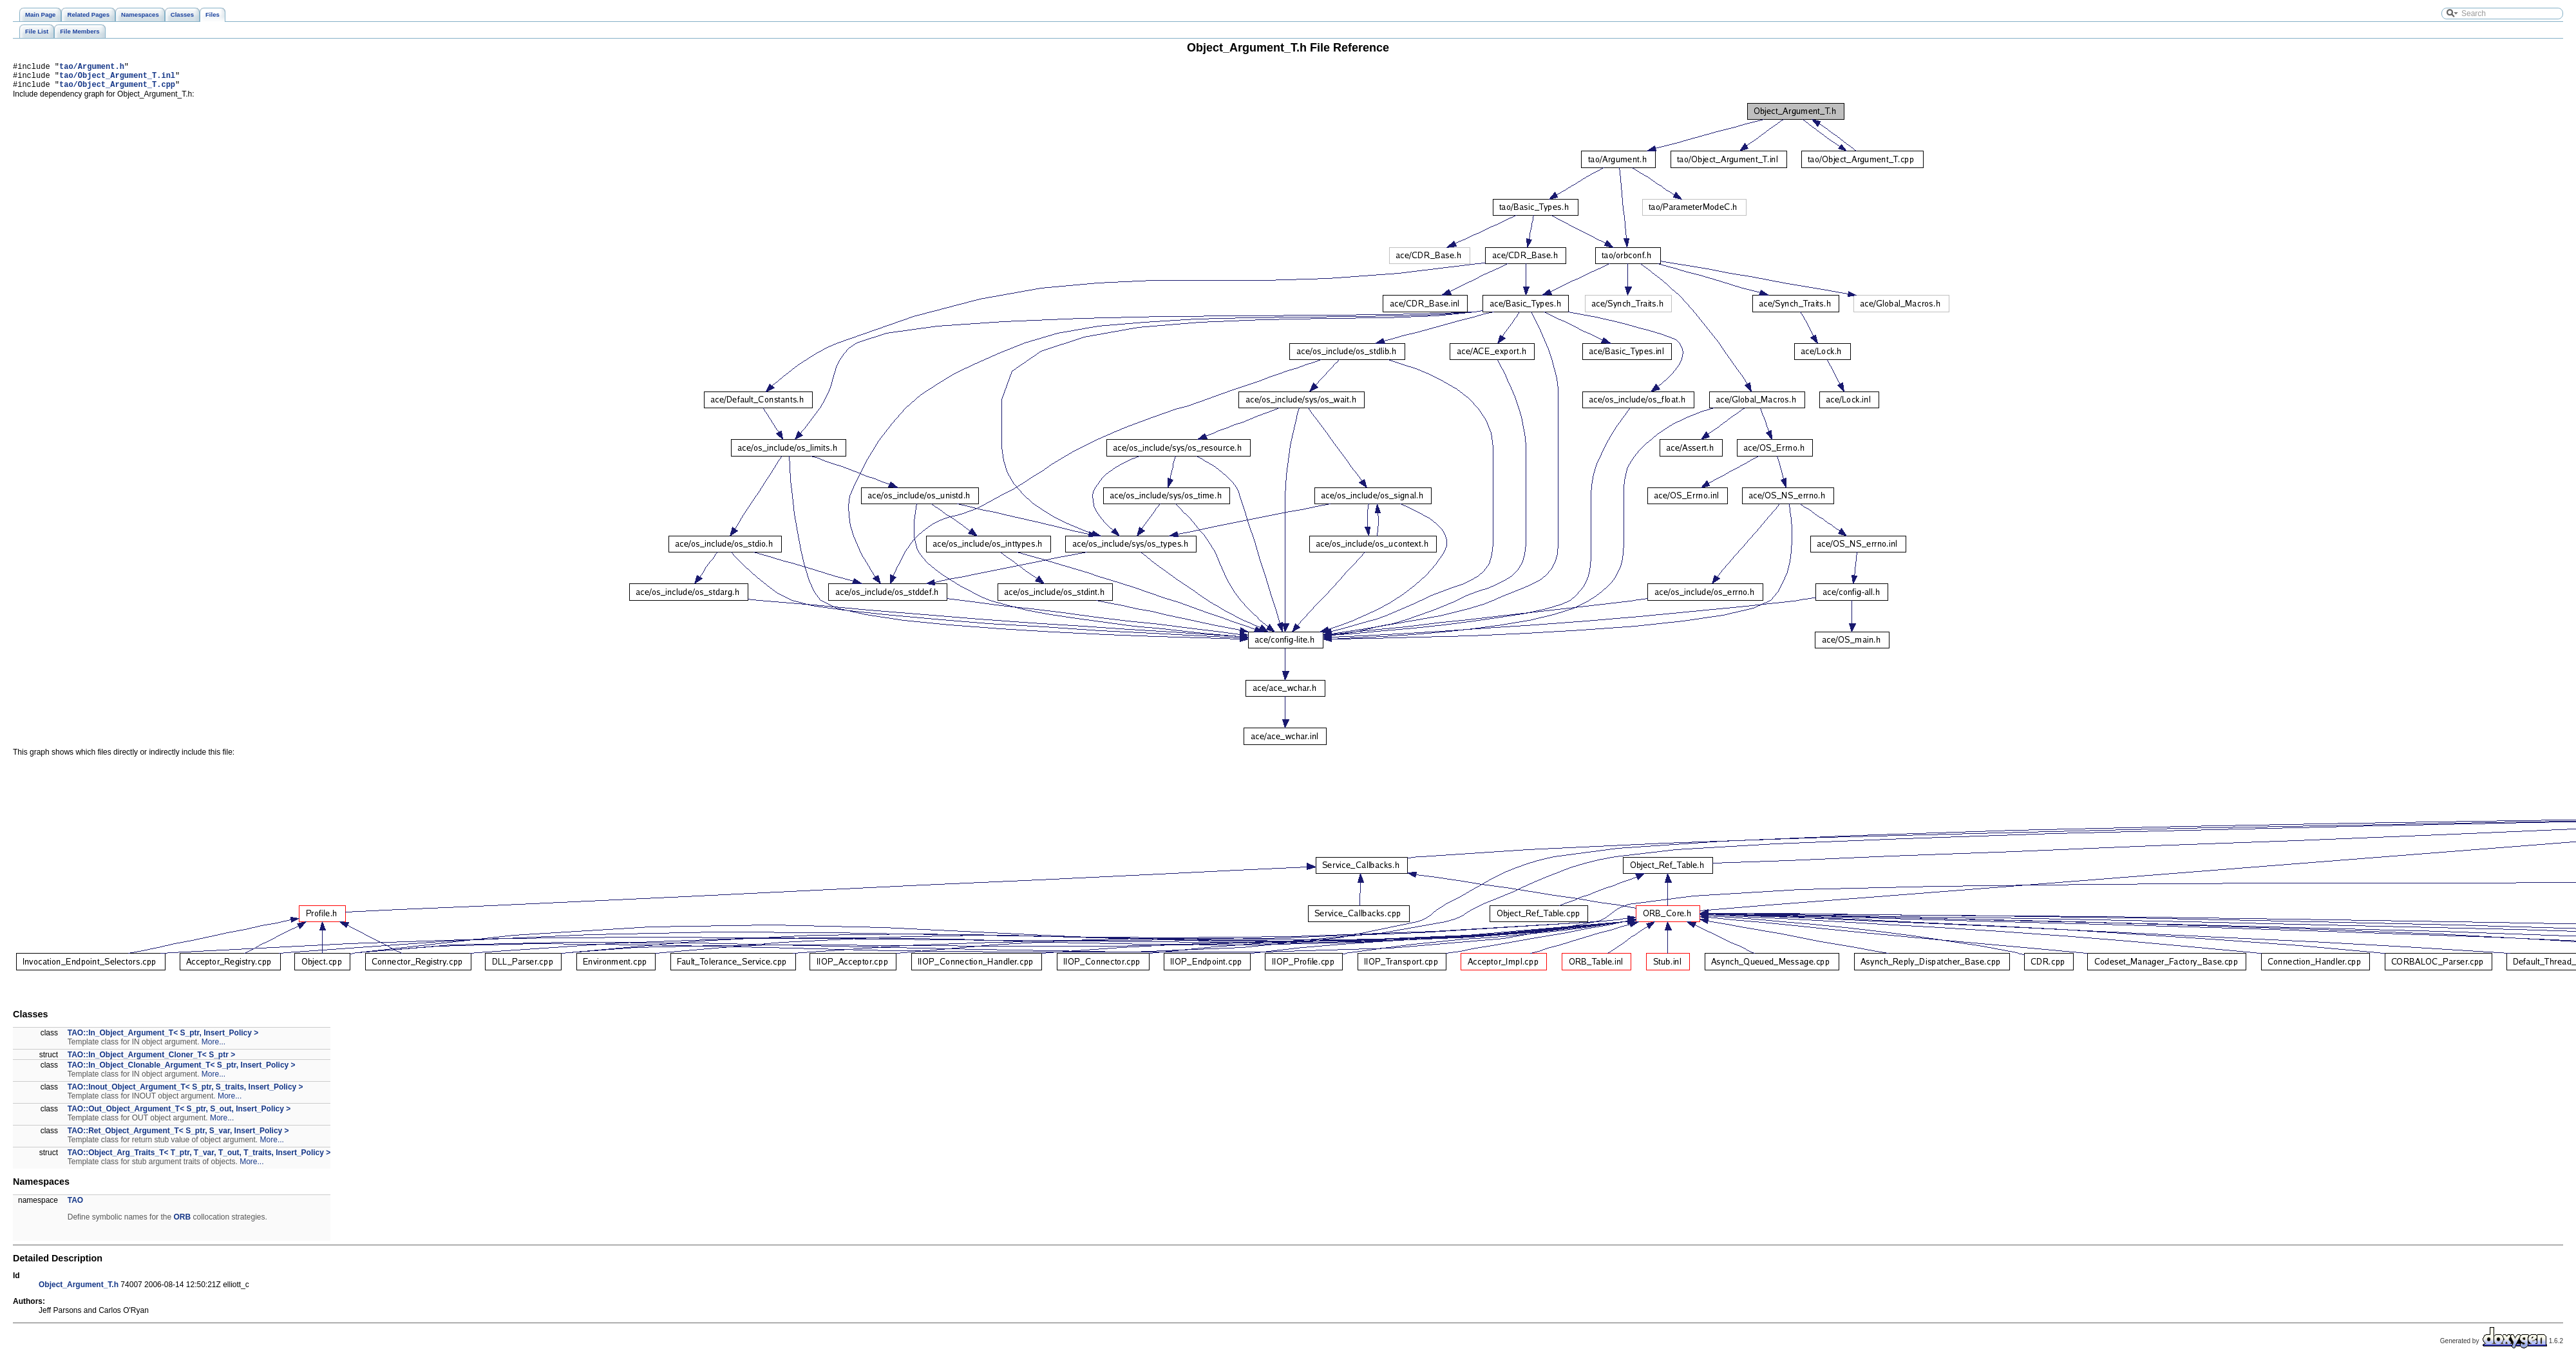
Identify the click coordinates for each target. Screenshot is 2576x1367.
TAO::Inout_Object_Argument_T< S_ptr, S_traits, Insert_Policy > (185, 1092)
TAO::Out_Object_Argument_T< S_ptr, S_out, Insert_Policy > (179, 1114)
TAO (75, 1206)
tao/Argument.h (91, 67)
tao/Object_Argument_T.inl (117, 78)
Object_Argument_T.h (78, 1290)
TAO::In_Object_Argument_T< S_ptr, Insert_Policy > (163, 1038)
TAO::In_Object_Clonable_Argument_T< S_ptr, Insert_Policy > (182, 1070)
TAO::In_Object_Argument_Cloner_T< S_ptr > (152, 1060)
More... (213, 1047)
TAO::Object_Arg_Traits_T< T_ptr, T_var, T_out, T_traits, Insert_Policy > (199, 1158)
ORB (182, 1222)
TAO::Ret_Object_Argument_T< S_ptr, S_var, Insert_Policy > (178, 1136)
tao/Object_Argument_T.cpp (117, 89)
